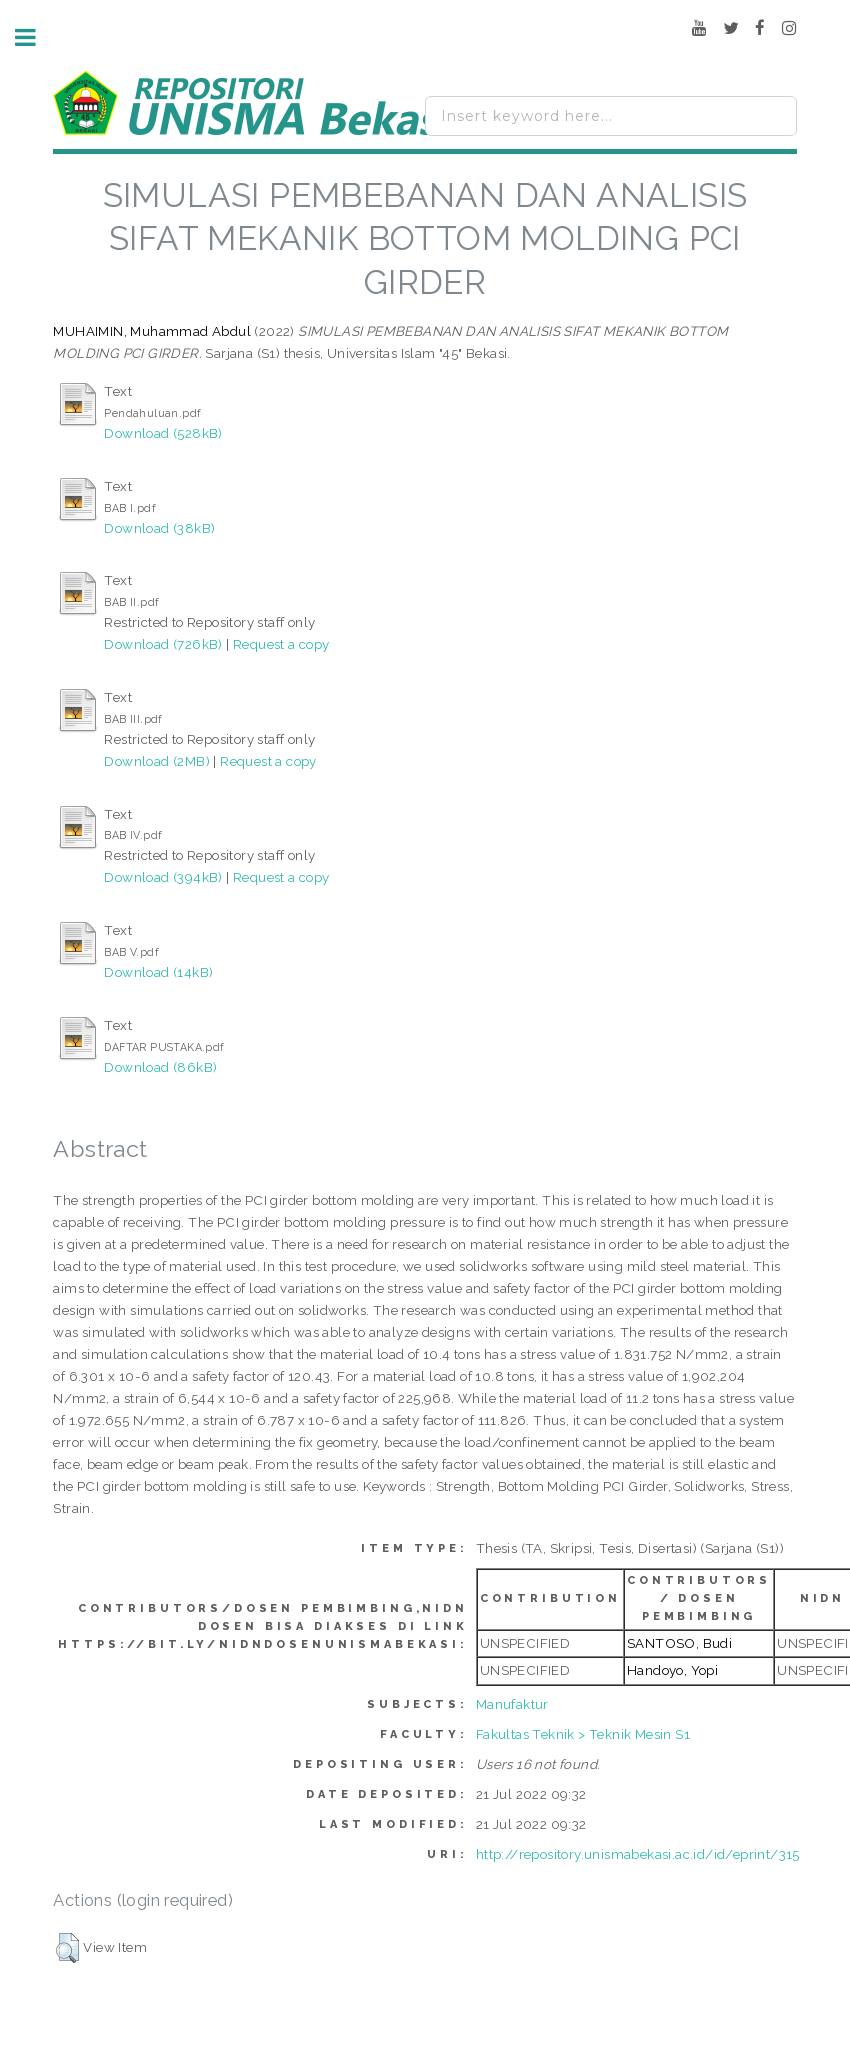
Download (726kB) (163, 644)
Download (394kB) (163, 877)
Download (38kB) (159, 528)
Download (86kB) (160, 1067)
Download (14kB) (158, 972)
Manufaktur (512, 1704)
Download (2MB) (157, 761)
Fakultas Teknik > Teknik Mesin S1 (583, 1734)
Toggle (36, 37)
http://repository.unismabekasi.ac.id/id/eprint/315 (638, 1854)
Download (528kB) (163, 433)
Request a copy (281, 644)
